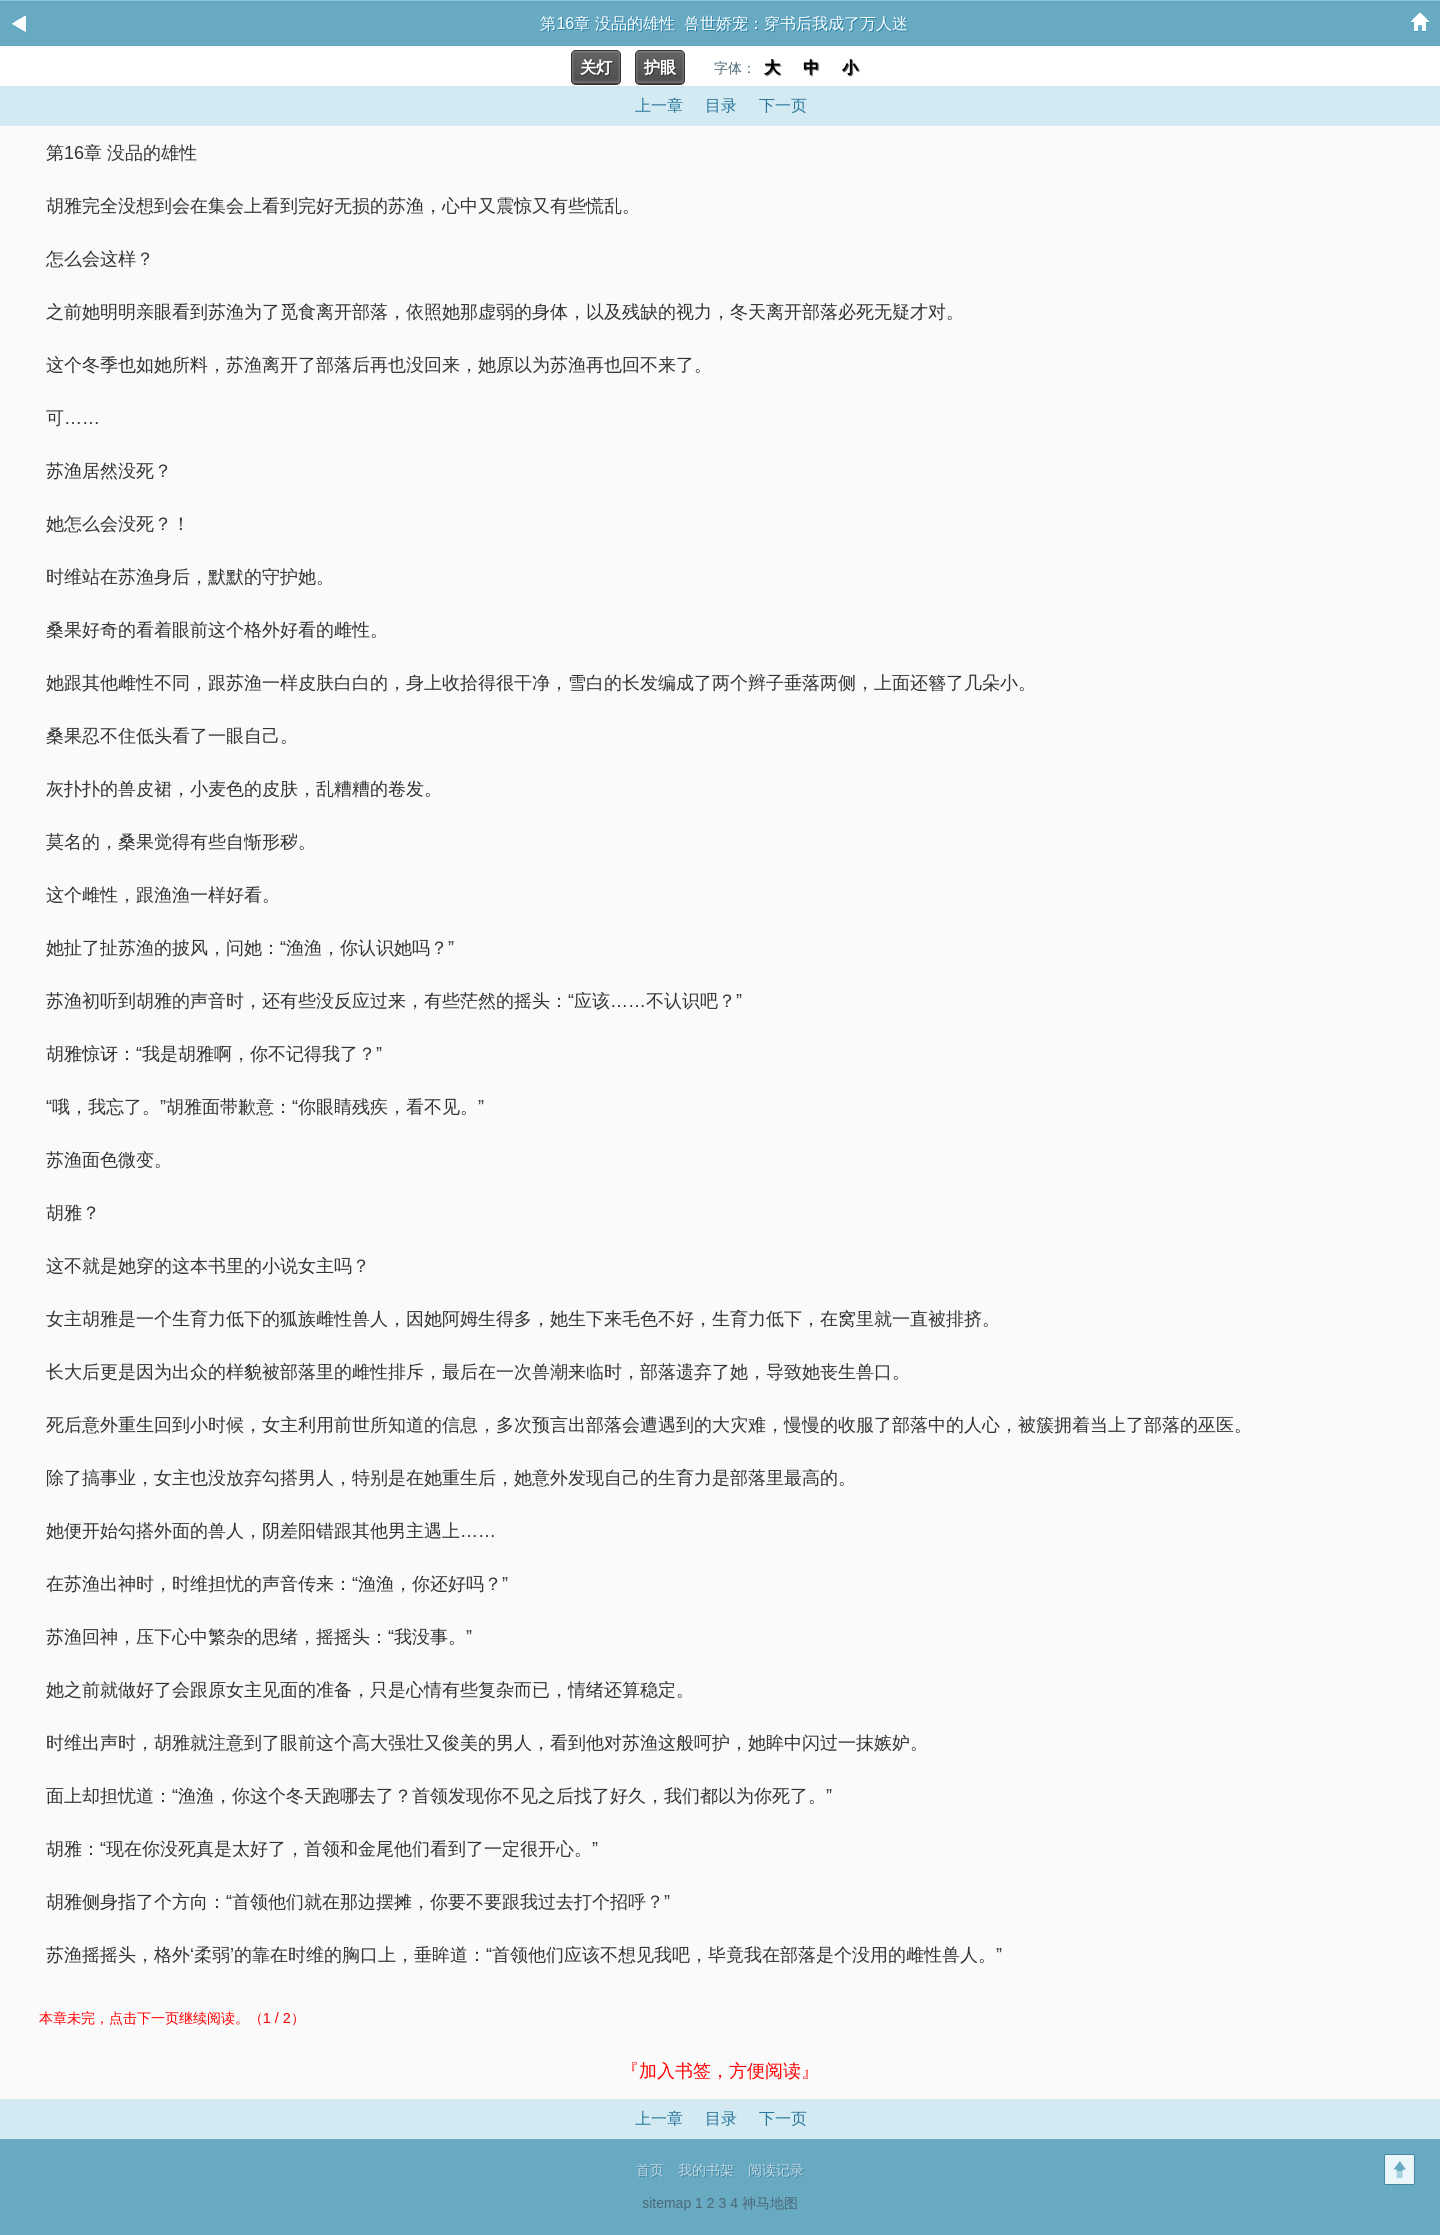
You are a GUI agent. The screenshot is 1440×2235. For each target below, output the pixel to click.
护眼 (660, 67)
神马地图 (770, 2203)
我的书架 (706, 2170)
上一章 (659, 105)
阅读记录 (776, 2170)
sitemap (666, 2203)
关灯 (596, 67)
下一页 (783, 105)
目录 (721, 105)
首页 (650, 2170)
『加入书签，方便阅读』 (720, 2071)
